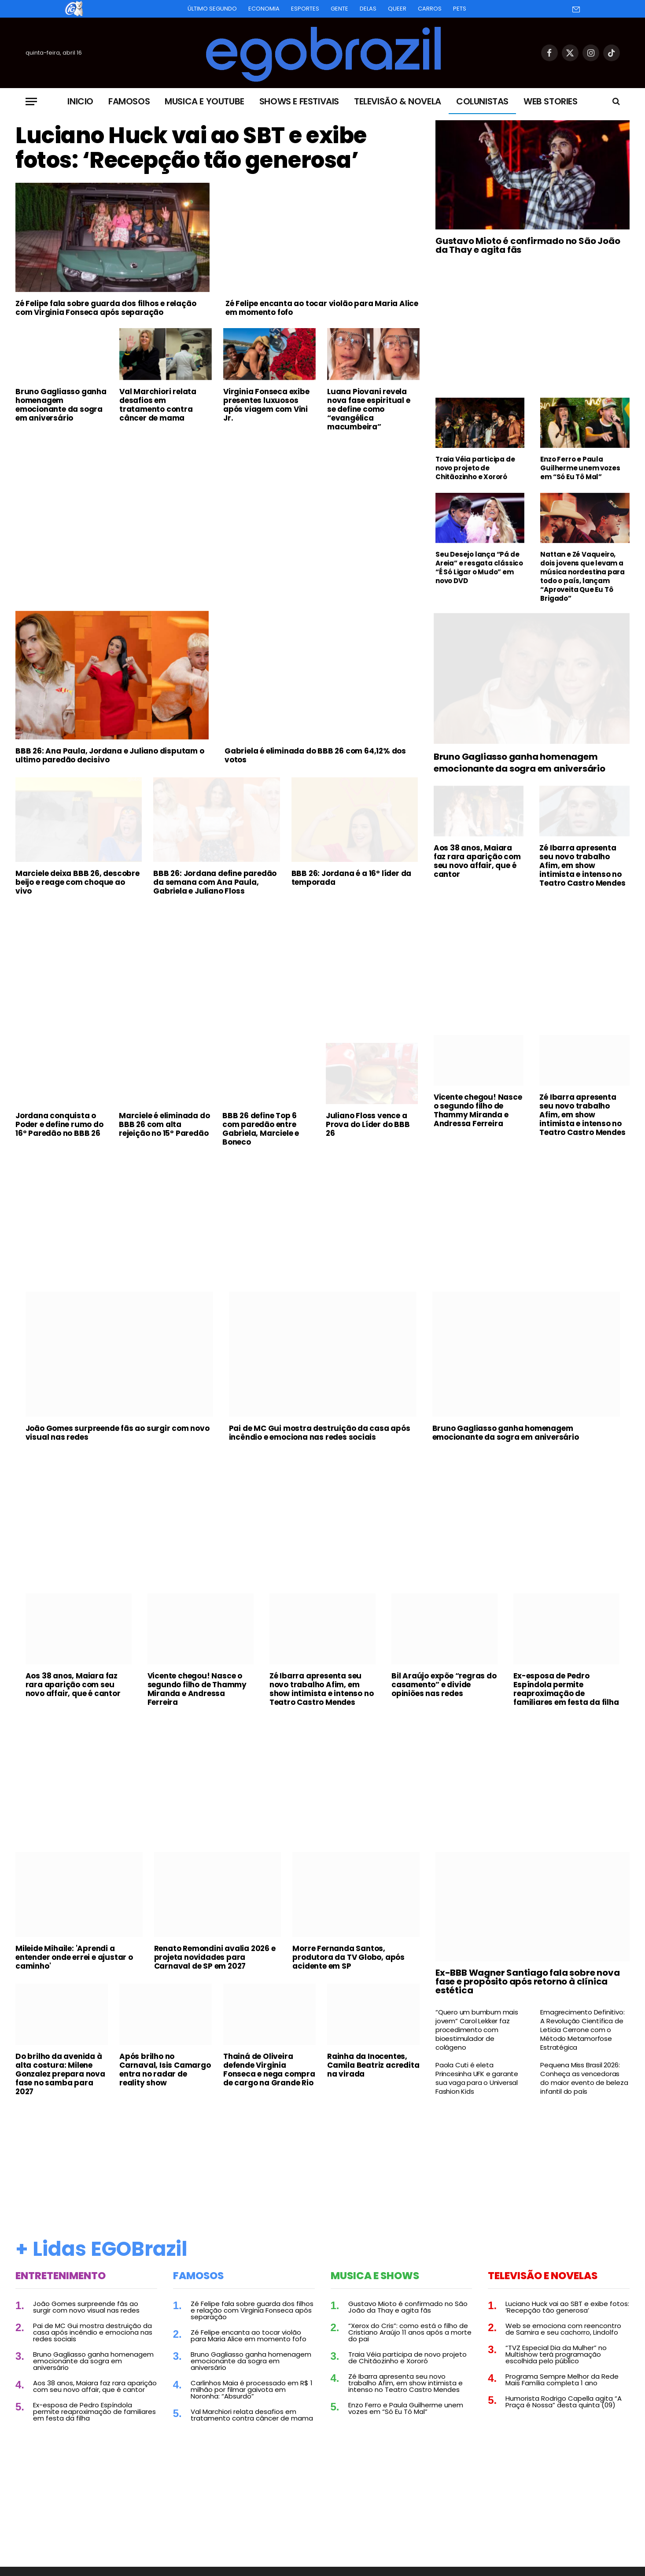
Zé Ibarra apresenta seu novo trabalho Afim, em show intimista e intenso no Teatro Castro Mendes (582, 865)
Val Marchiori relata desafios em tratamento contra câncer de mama (157, 404)
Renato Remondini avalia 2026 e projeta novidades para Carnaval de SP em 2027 (215, 1957)
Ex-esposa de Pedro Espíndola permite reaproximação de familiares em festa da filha (566, 1689)
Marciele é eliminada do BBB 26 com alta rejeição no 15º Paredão (164, 1124)
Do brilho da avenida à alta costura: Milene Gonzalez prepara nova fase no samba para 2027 (60, 2074)
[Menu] (31, 101)
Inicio (80, 101)
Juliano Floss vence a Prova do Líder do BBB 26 (368, 1124)
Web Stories (550, 101)
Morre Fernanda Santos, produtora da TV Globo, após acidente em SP (348, 1957)
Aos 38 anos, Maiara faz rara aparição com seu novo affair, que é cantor (477, 861)
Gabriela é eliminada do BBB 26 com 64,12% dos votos (315, 755)
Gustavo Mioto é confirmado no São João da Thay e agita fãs (527, 245)
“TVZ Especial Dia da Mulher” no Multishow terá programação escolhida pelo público (556, 2354)
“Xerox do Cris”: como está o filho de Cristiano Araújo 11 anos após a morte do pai (410, 2332)
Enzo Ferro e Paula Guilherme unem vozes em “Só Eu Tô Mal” (580, 468)
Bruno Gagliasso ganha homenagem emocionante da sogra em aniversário (61, 404)
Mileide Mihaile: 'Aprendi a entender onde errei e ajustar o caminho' (74, 1957)
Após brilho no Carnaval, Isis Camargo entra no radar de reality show (165, 2069)
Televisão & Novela (397, 101)
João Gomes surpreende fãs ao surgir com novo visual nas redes (118, 1432)
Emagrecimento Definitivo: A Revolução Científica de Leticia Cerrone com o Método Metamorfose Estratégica (582, 2030)
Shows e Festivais (299, 101)
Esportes (305, 8)
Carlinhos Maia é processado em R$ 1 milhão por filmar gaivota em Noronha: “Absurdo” (252, 2389)
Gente (339, 8)
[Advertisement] (217, 504)
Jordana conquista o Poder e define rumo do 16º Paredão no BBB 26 (59, 1124)
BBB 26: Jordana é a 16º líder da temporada (351, 878)
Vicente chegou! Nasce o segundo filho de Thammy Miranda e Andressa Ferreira (478, 1110)
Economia (264, 8)
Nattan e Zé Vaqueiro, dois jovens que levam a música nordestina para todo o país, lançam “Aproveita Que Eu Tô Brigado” (582, 576)
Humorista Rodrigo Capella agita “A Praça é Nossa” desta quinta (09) (563, 2401)
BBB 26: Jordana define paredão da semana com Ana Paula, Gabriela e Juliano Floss (214, 882)
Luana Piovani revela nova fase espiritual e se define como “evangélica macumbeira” (368, 409)
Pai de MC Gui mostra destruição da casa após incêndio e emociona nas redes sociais (319, 1432)
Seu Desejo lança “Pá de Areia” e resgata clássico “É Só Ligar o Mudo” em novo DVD (479, 567)
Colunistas (482, 101)
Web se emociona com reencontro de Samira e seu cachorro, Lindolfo (563, 2329)
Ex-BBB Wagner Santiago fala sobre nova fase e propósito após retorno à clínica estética (527, 1981)
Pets (459, 8)
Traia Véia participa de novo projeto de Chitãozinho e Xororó (475, 468)
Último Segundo (212, 8)
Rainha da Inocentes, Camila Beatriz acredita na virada (373, 2065)
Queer (397, 8)
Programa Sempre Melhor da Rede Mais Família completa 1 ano (562, 2379)
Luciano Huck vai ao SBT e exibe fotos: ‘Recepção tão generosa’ (191, 148)
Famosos (129, 101)
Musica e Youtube (204, 101)
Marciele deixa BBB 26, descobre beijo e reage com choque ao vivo (77, 882)
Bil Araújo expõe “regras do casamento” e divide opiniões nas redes (444, 1684)
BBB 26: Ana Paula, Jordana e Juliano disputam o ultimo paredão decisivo (109, 755)
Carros (430, 8)
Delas (368, 8)
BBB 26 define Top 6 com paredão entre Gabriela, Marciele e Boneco (260, 1128)
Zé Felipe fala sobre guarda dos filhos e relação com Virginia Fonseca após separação (105, 308)
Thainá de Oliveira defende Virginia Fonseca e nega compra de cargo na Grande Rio (269, 2069)
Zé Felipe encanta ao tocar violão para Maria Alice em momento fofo (321, 308)
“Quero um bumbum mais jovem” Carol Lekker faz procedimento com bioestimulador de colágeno (476, 2030)
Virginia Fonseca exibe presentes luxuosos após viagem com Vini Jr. (266, 404)
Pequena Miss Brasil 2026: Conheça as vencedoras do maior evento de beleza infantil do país (584, 2078)
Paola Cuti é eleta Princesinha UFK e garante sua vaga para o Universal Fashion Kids (476, 2078)
